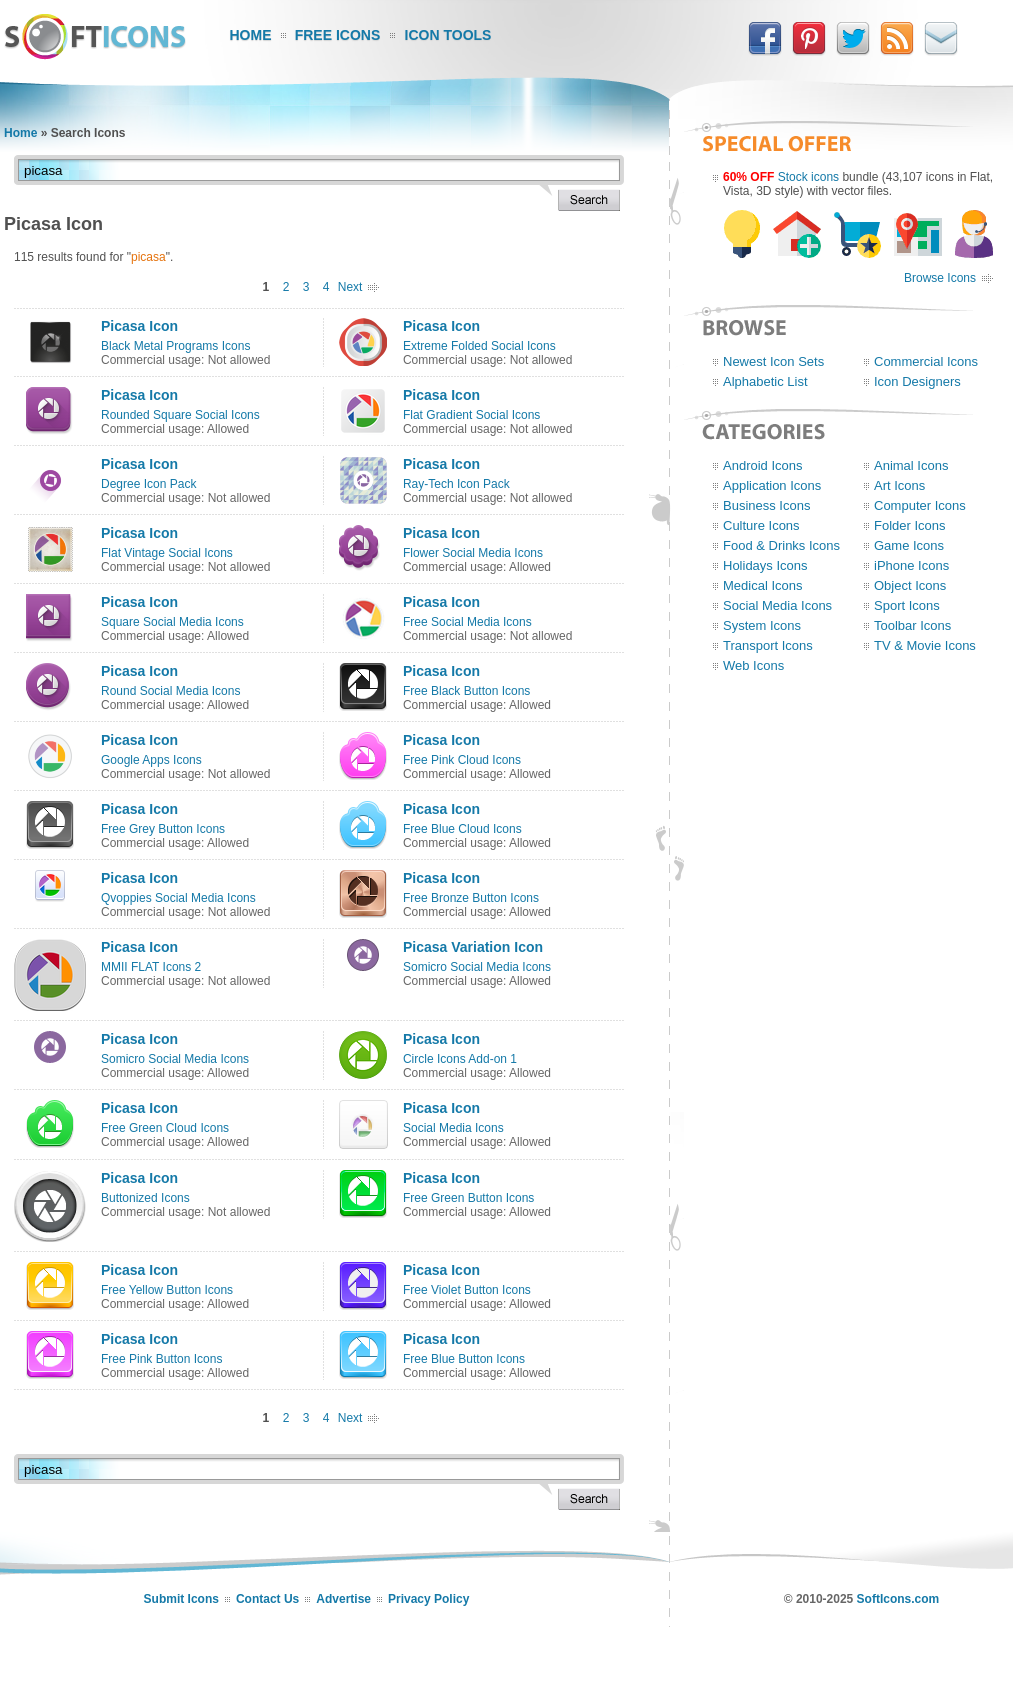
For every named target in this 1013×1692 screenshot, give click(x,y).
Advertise (343, 1599)
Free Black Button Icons (466, 691)
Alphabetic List (765, 381)
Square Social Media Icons (172, 622)
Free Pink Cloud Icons (462, 760)
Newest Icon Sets (773, 361)
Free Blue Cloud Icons (462, 829)
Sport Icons (907, 605)
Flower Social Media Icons (473, 553)
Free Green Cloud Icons (165, 1128)
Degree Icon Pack (148, 484)
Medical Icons (762, 585)
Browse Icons (940, 278)
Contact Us (267, 1599)
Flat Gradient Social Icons (471, 415)
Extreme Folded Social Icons (479, 346)
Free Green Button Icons (468, 1198)
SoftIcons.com (898, 1599)
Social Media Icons (453, 1128)
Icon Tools (448, 35)
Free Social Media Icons (467, 622)
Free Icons (338, 35)
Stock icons (808, 177)
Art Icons (899, 485)
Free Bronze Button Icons (471, 898)
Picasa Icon (139, 326)
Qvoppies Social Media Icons (178, 898)
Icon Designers (917, 381)
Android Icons (763, 465)
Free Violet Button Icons (467, 1290)
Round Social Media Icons (170, 691)
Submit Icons (181, 1599)
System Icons (762, 625)
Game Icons (909, 545)
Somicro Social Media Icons (477, 967)
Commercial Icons (926, 361)
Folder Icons (910, 525)
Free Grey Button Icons (163, 829)
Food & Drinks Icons (781, 545)
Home (251, 35)
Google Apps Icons (151, 760)
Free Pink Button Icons (161, 1359)
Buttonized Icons (145, 1198)
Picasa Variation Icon (473, 947)
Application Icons (772, 485)
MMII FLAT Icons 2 (151, 967)
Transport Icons (768, 645)
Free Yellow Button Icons (167, 1290)
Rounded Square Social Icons (180, 415)
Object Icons (910, 585)
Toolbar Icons (912, 625)
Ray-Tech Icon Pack (456, 484)
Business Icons (766, 505)
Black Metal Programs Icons (175, 346)
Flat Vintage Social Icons (167, 553)
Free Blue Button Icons (464, 1359)
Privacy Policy (428, 1599)
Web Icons (753, 665)
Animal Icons (911, 465)
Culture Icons (761, 525)
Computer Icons (920, 505)
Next (350, 287)
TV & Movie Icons (925, 645)
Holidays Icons (765, 565)
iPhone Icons (911, 565)
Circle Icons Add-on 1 (460, 1059)
